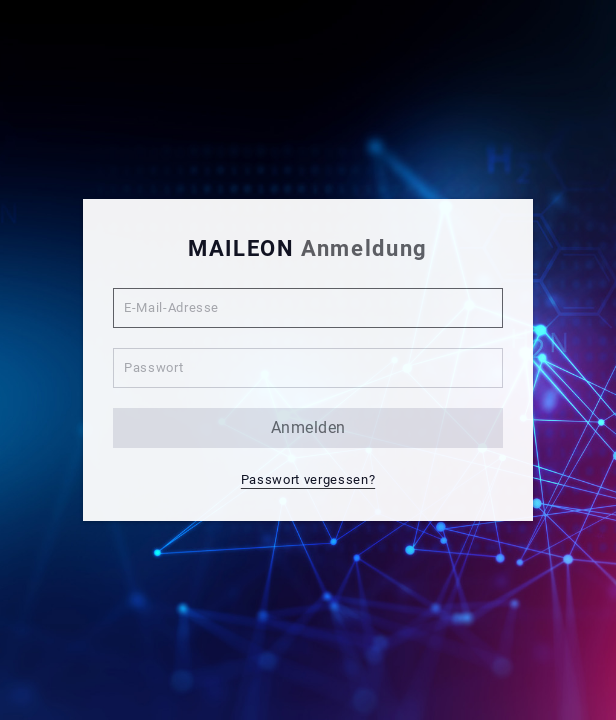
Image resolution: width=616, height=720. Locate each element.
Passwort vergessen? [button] (308, 479)
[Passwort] (308, 368)
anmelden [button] (308, 427)
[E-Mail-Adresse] (308, 308)
